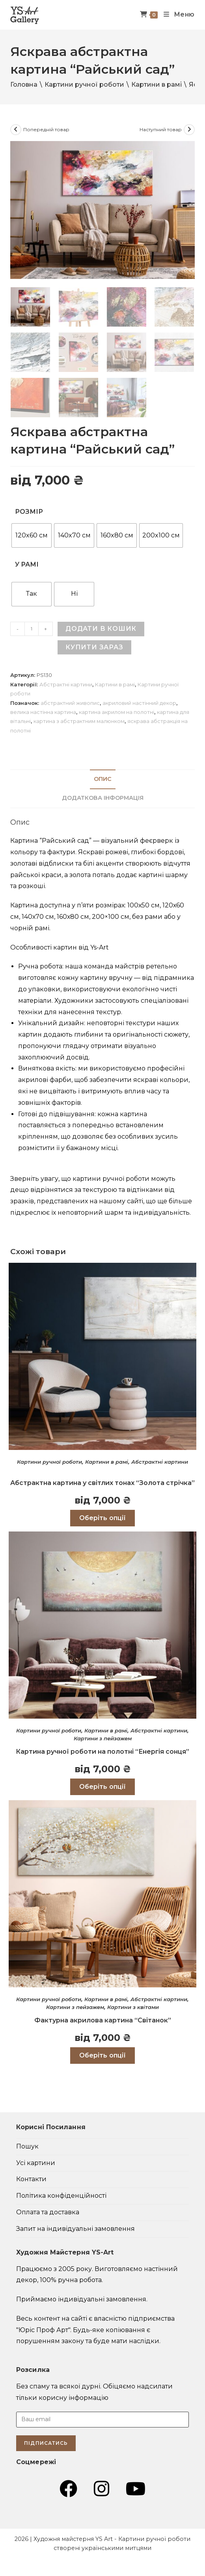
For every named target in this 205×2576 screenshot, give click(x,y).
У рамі (27, 564)
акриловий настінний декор (139, 702)
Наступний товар (161, 129)
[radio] (31, 535)
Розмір (29, 511)
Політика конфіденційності (61, 2195)
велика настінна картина (43, 711)
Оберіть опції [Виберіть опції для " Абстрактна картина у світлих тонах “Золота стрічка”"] (102, 1517)
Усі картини (35, 2162)
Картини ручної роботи (84, 84)
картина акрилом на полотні (116, 711)
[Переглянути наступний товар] (189, 129)
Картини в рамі (156, 84)
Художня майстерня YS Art (73, 2538)
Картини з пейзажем (103, 1738)
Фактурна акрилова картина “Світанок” (102, 2020)
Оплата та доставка (47, 2211)
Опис (103, 778)
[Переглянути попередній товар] (15, 129)
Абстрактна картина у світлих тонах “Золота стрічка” (102, 1482)
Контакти (31, 2179)
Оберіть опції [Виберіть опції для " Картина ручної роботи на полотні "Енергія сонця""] (102, 1786)
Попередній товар (46, 129)
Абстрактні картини (65, 684)
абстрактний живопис (70, 702)
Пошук (27, 2146)
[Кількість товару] (31, 628)
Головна (23, 84)
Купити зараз (94, 647)
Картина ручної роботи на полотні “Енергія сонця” (102, 1751)
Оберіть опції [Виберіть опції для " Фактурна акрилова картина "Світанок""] (102, 2055)
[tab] (102, 778)
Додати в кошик (100, 628)
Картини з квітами (133, 2007)
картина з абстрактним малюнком (79, 721)
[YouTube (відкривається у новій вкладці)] (135, 2488)
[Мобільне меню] (176, 14)
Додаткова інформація (103, 797)
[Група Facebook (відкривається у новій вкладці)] (68, 2488)
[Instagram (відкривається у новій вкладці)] (101, 2488)
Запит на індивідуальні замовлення (75, 2228)
